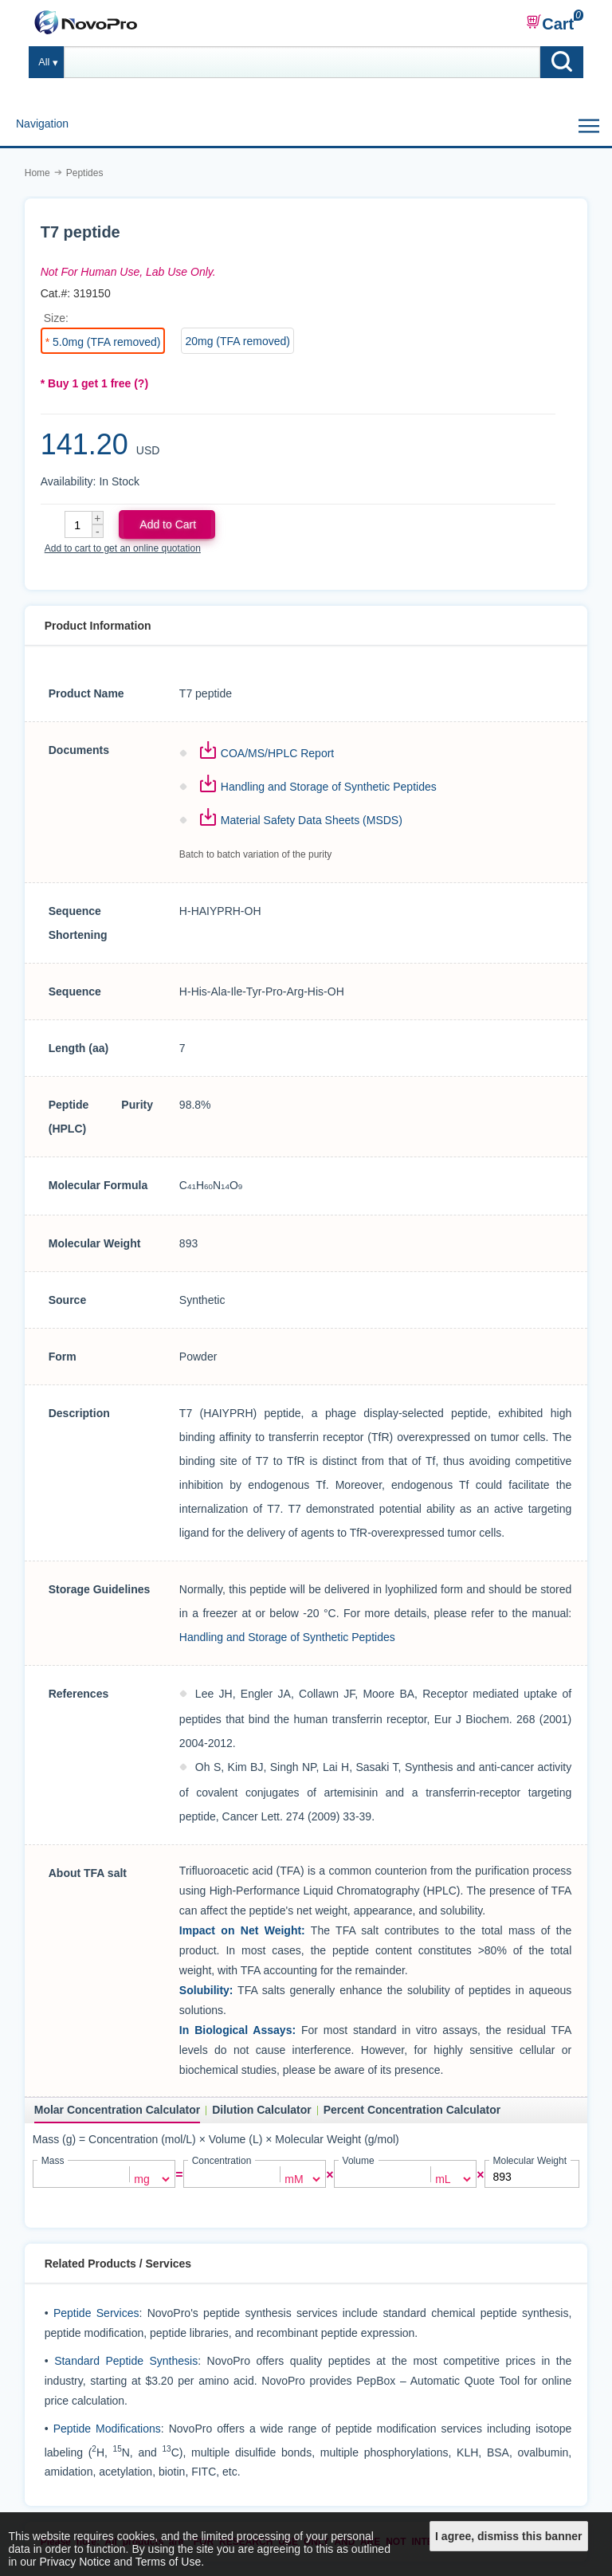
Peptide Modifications (107, 2427)
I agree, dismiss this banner (508, 2536)
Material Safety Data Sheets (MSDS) (311, 820)
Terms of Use (168, 2561)
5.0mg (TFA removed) (106, 342)
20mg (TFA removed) (237, 341)
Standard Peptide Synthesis (126, 2359)
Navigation (42, 123)
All (43, 62)
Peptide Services (96, 2311)
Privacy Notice (74, 2561)
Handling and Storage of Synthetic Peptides (329, 786)
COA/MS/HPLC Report (277, 753)
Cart (550, 23)
